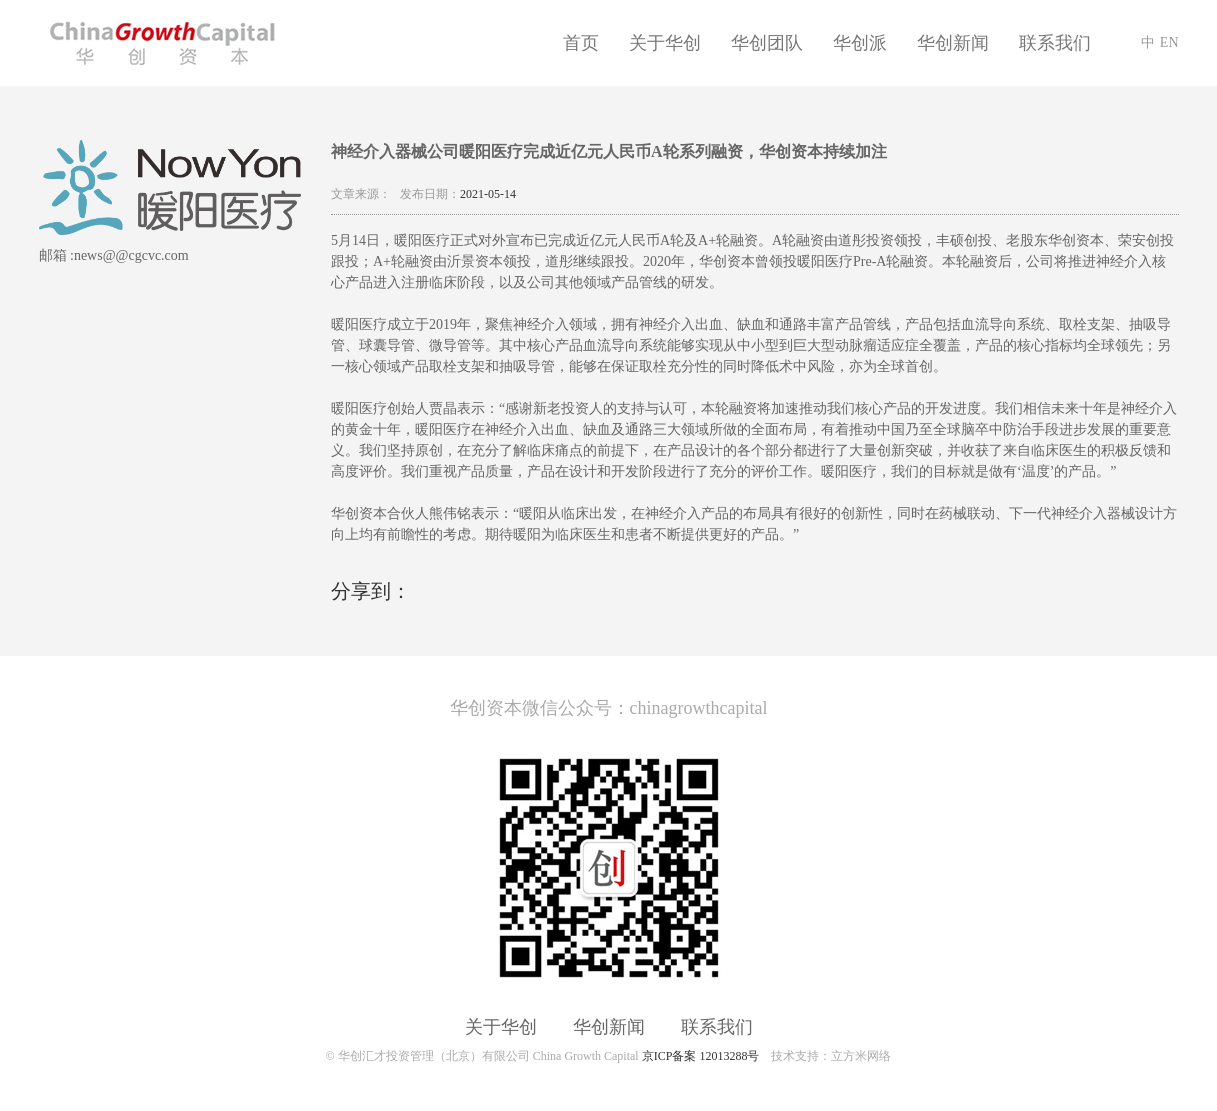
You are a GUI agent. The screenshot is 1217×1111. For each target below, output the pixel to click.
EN (1169, 42)
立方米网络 (861, 1056)
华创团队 (767, 43)
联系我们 (1055, 43)
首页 (581, 43)
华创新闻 (953, 43)
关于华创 (665, 43)
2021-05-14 (488, 194)
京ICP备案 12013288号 (701, 1056)
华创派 (860, 43)
